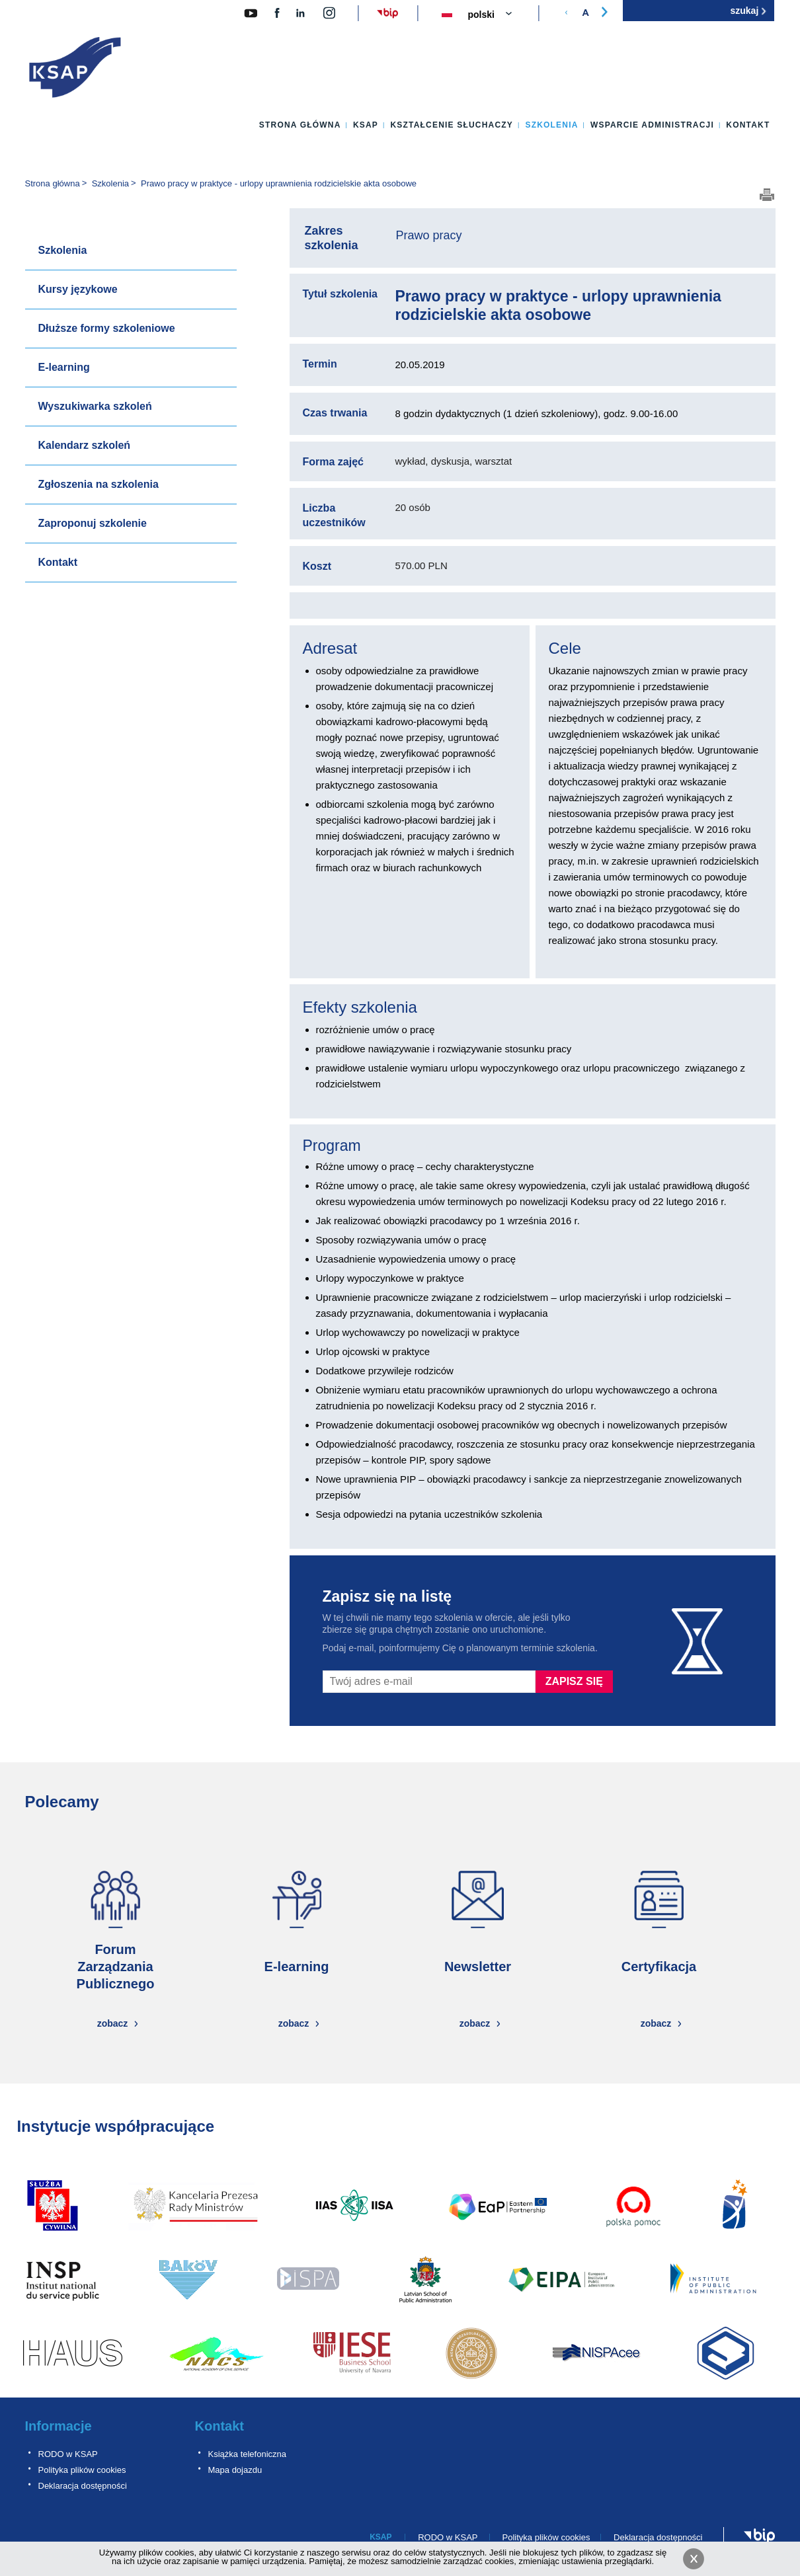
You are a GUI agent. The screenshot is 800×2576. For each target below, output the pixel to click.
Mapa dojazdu (235, 2470)
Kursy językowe (78, 289)
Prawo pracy (429, 235)
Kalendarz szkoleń (84, 445)
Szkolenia (551, 125)
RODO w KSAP (68, 2454)
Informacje (58, 2426)
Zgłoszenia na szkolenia (98, 484)
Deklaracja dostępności (82, 2486)
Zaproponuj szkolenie (92, 523)
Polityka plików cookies (82, 2470)
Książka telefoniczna (247, 2454)
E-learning (64, 367)
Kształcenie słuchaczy (451, 125)
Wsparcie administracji (652, 125)
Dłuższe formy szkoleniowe (106, 328)
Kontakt (748, 125)
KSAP (365, 125)
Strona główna (300, 125)
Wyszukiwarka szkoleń (95, 406)
